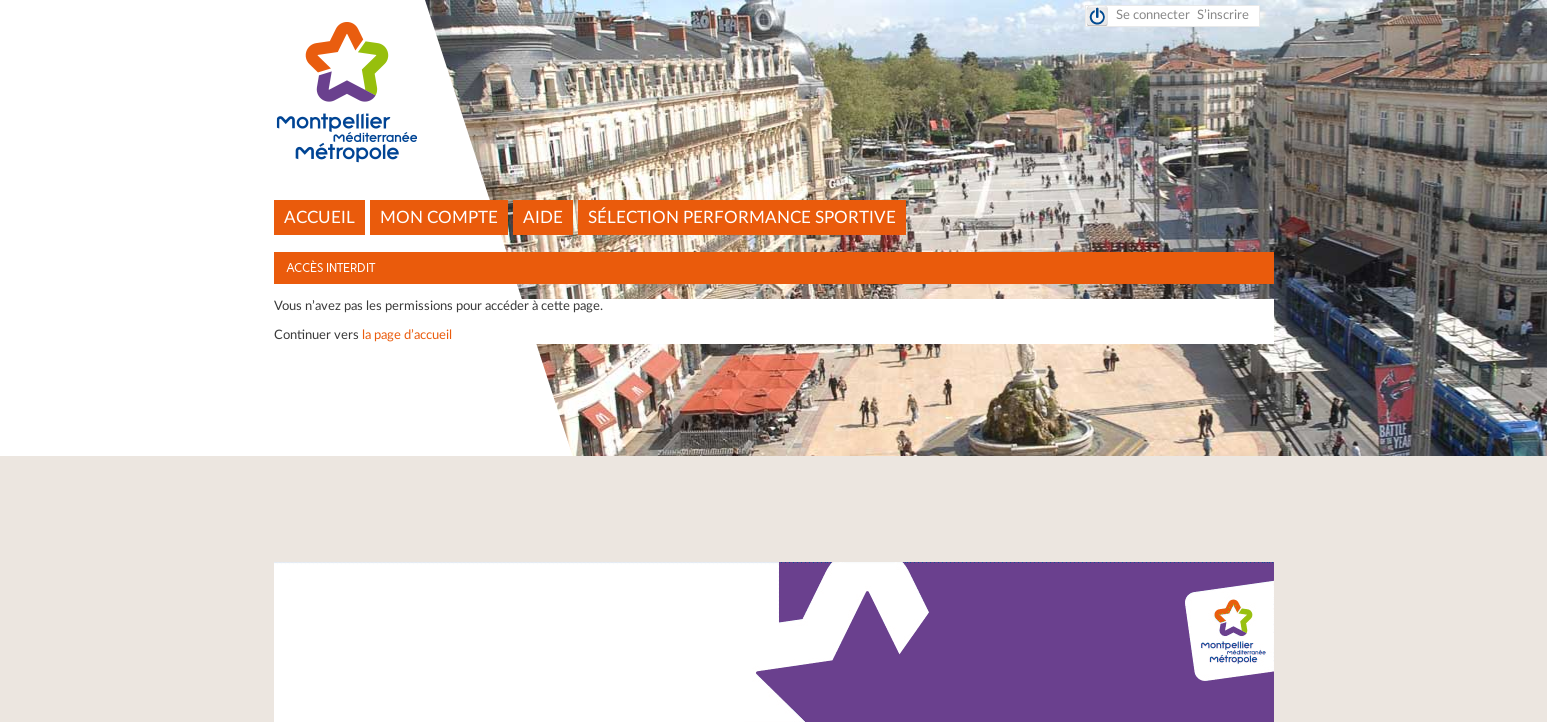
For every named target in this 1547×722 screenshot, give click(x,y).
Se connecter (1153, 15)
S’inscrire (1223, 15)
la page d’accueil (407, 335)
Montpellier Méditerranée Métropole (773, 93)
